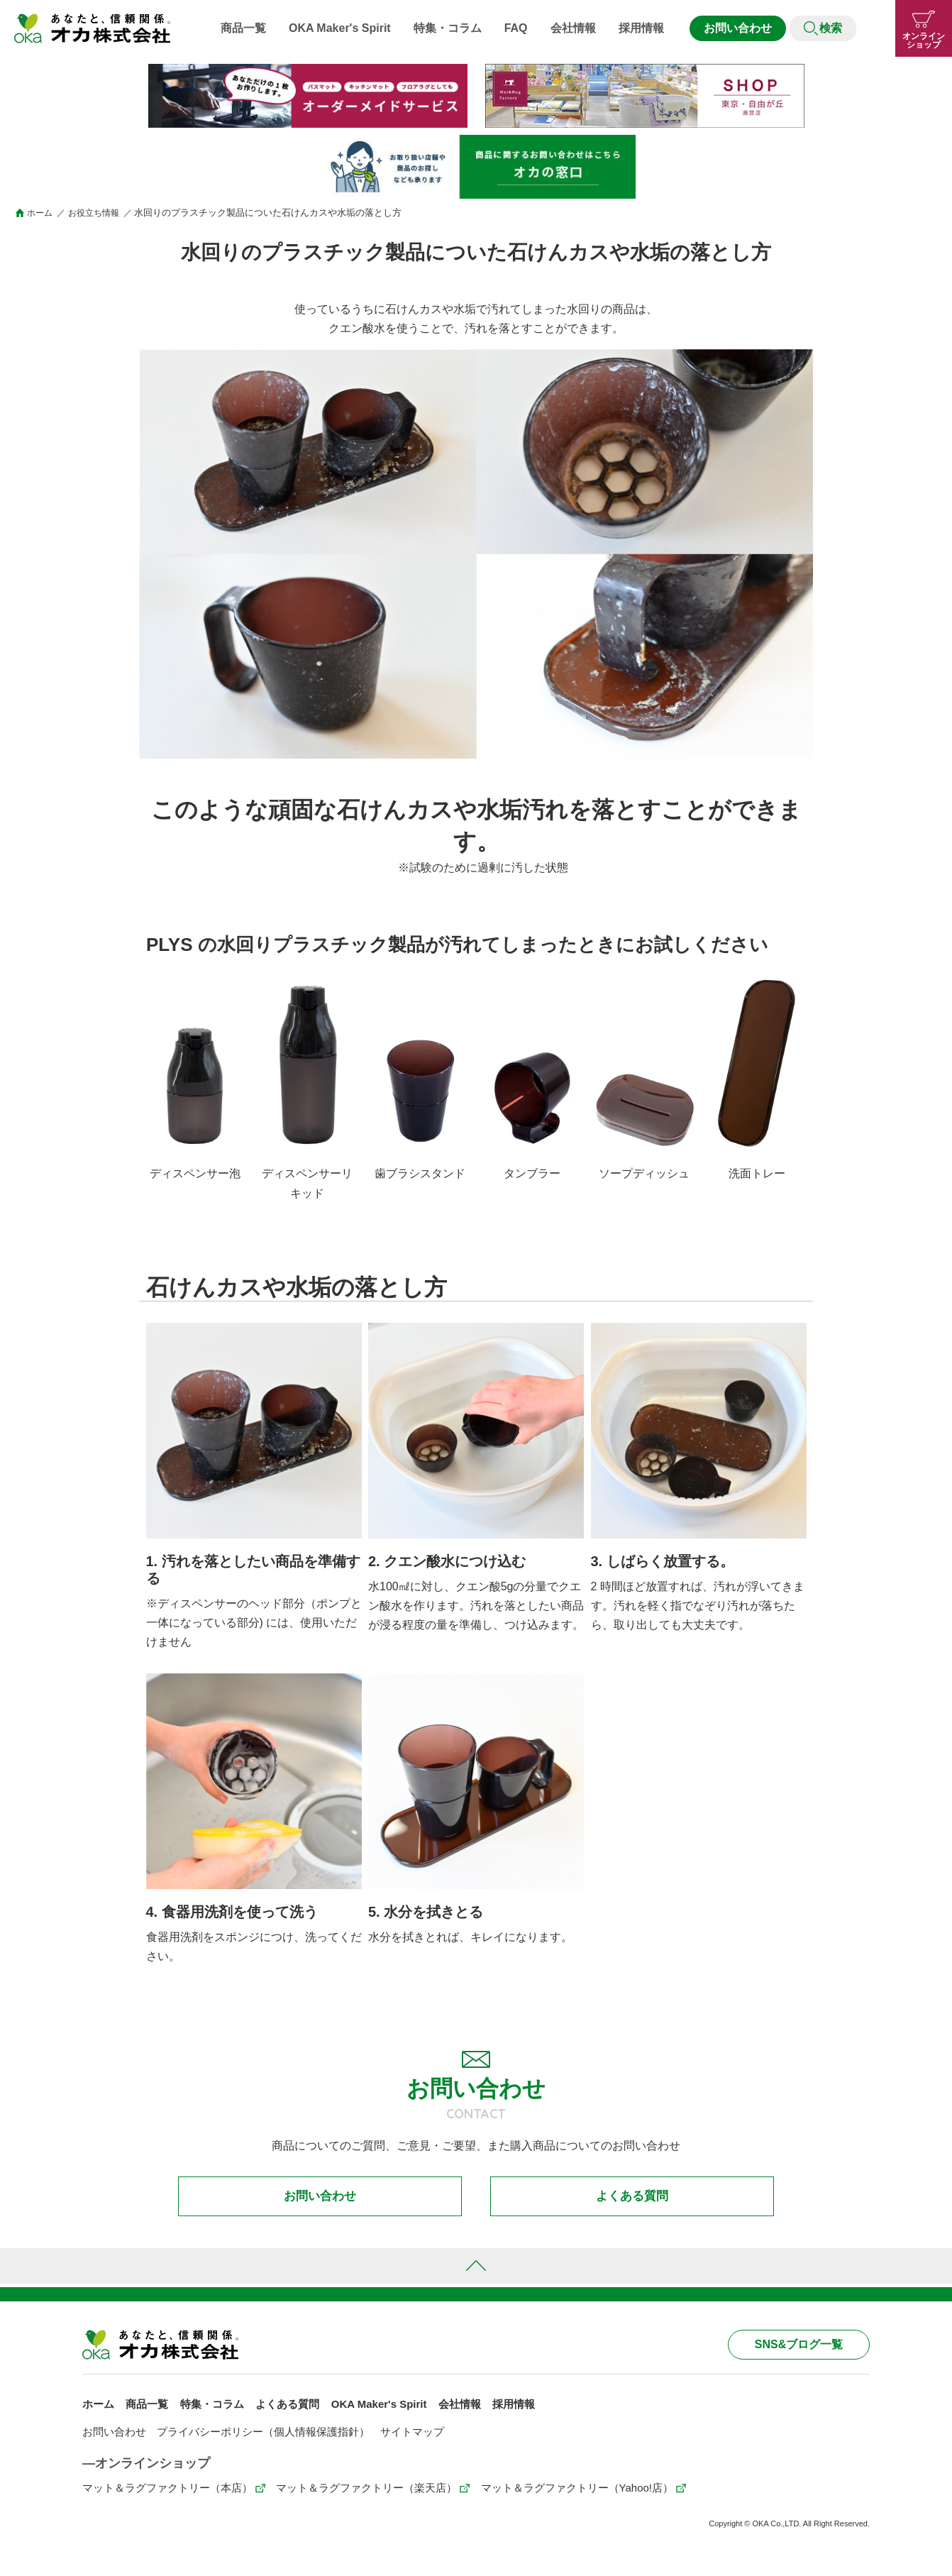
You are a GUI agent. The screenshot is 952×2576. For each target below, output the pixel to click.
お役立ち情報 (98, 212)
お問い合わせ (738, 28)
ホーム (41, 212)
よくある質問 (632, 2200)
